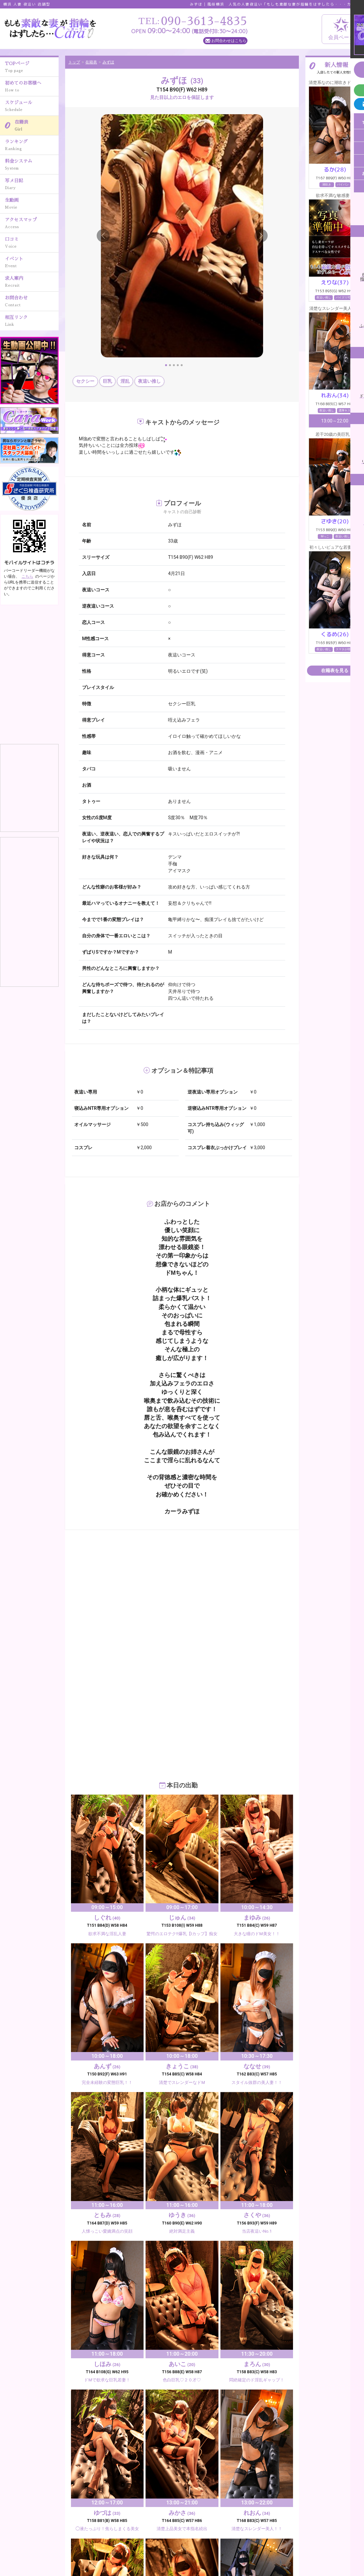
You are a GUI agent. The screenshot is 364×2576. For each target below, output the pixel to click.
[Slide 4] (178, 365)
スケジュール (32, 106)
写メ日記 (32, 184)
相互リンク (32, 321)
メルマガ (97, 2551)
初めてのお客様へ (32, 87)
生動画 (32, 204)
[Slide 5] (182, 365)
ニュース (288, 2538)
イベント (32, 262)
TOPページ (32, 67)
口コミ (32, 243)
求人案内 (32, 282)
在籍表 (37, 126)
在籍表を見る (334, 670)
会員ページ (341, 28)
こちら (27, 576)
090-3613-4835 (31, 2536)
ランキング (32, 145)
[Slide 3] (174, 365)
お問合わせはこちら (228, 40)
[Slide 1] (166, 365)
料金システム (32, 165)
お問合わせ (32, 302)
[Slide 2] (170, 365)
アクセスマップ (32, 223)
